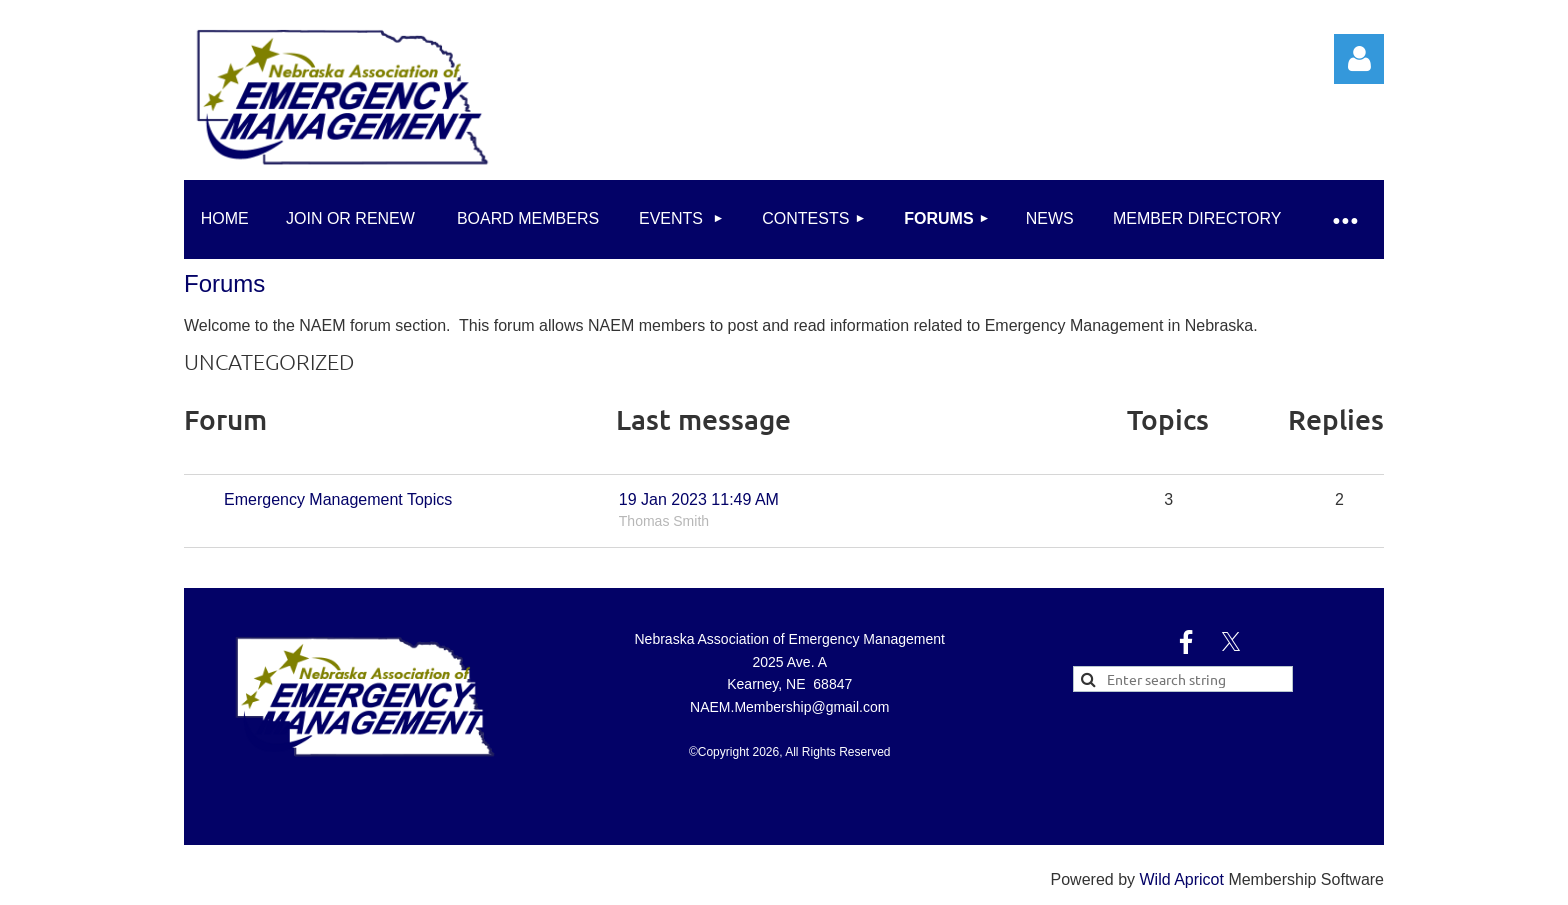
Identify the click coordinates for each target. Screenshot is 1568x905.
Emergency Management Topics (338, 499)
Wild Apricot (1181, 879)
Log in (1359, 59)
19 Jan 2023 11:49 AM (699, 499)
